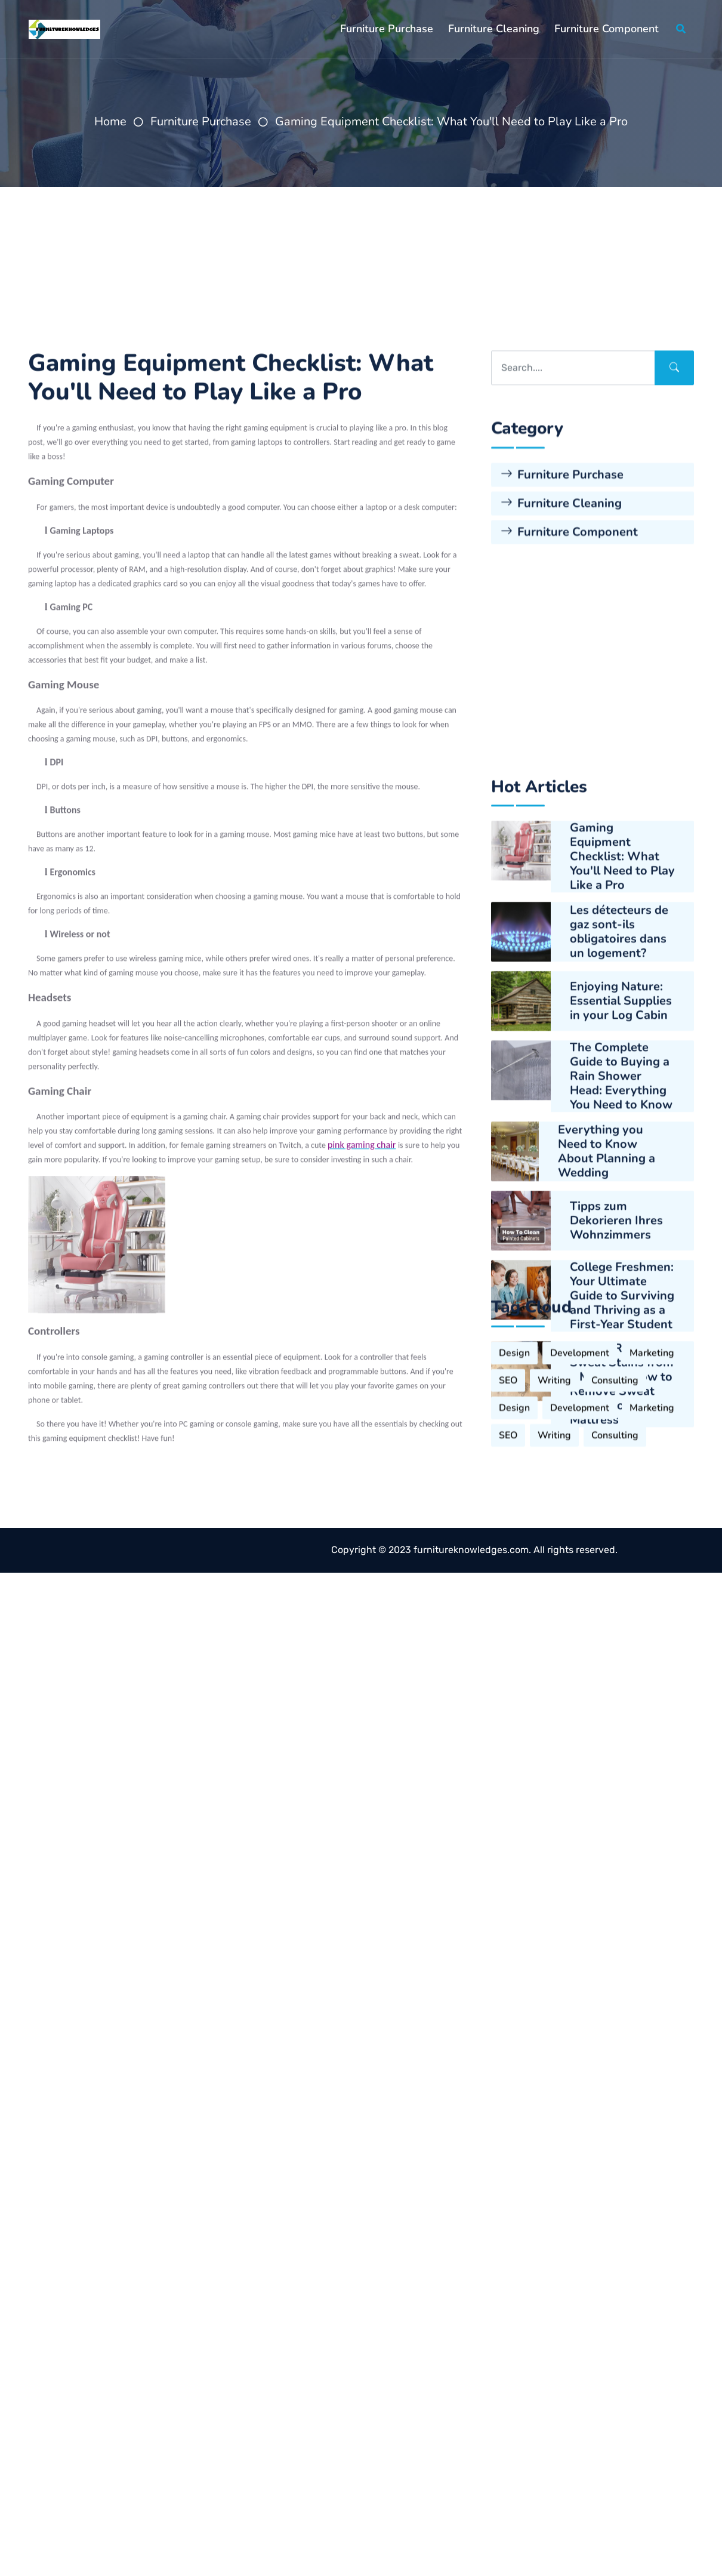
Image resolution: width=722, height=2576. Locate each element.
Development (579, 1620)
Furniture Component (606, 28)
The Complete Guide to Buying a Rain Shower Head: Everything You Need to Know (621, 1556)
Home (110, 121)
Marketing (652, 1620)
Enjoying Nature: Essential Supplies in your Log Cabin (621, 1480)
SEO (508, 1647)
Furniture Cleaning (493, 28)
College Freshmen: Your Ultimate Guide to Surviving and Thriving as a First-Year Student (622, 1775)
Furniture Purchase (386, 28)
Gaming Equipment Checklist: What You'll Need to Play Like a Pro (451, 121)
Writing (554, 1647)
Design (514, 1620)
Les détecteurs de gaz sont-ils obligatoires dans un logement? (619, 1411)
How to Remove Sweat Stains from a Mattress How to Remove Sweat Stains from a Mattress (622, 1864)
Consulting (614, 1647)
